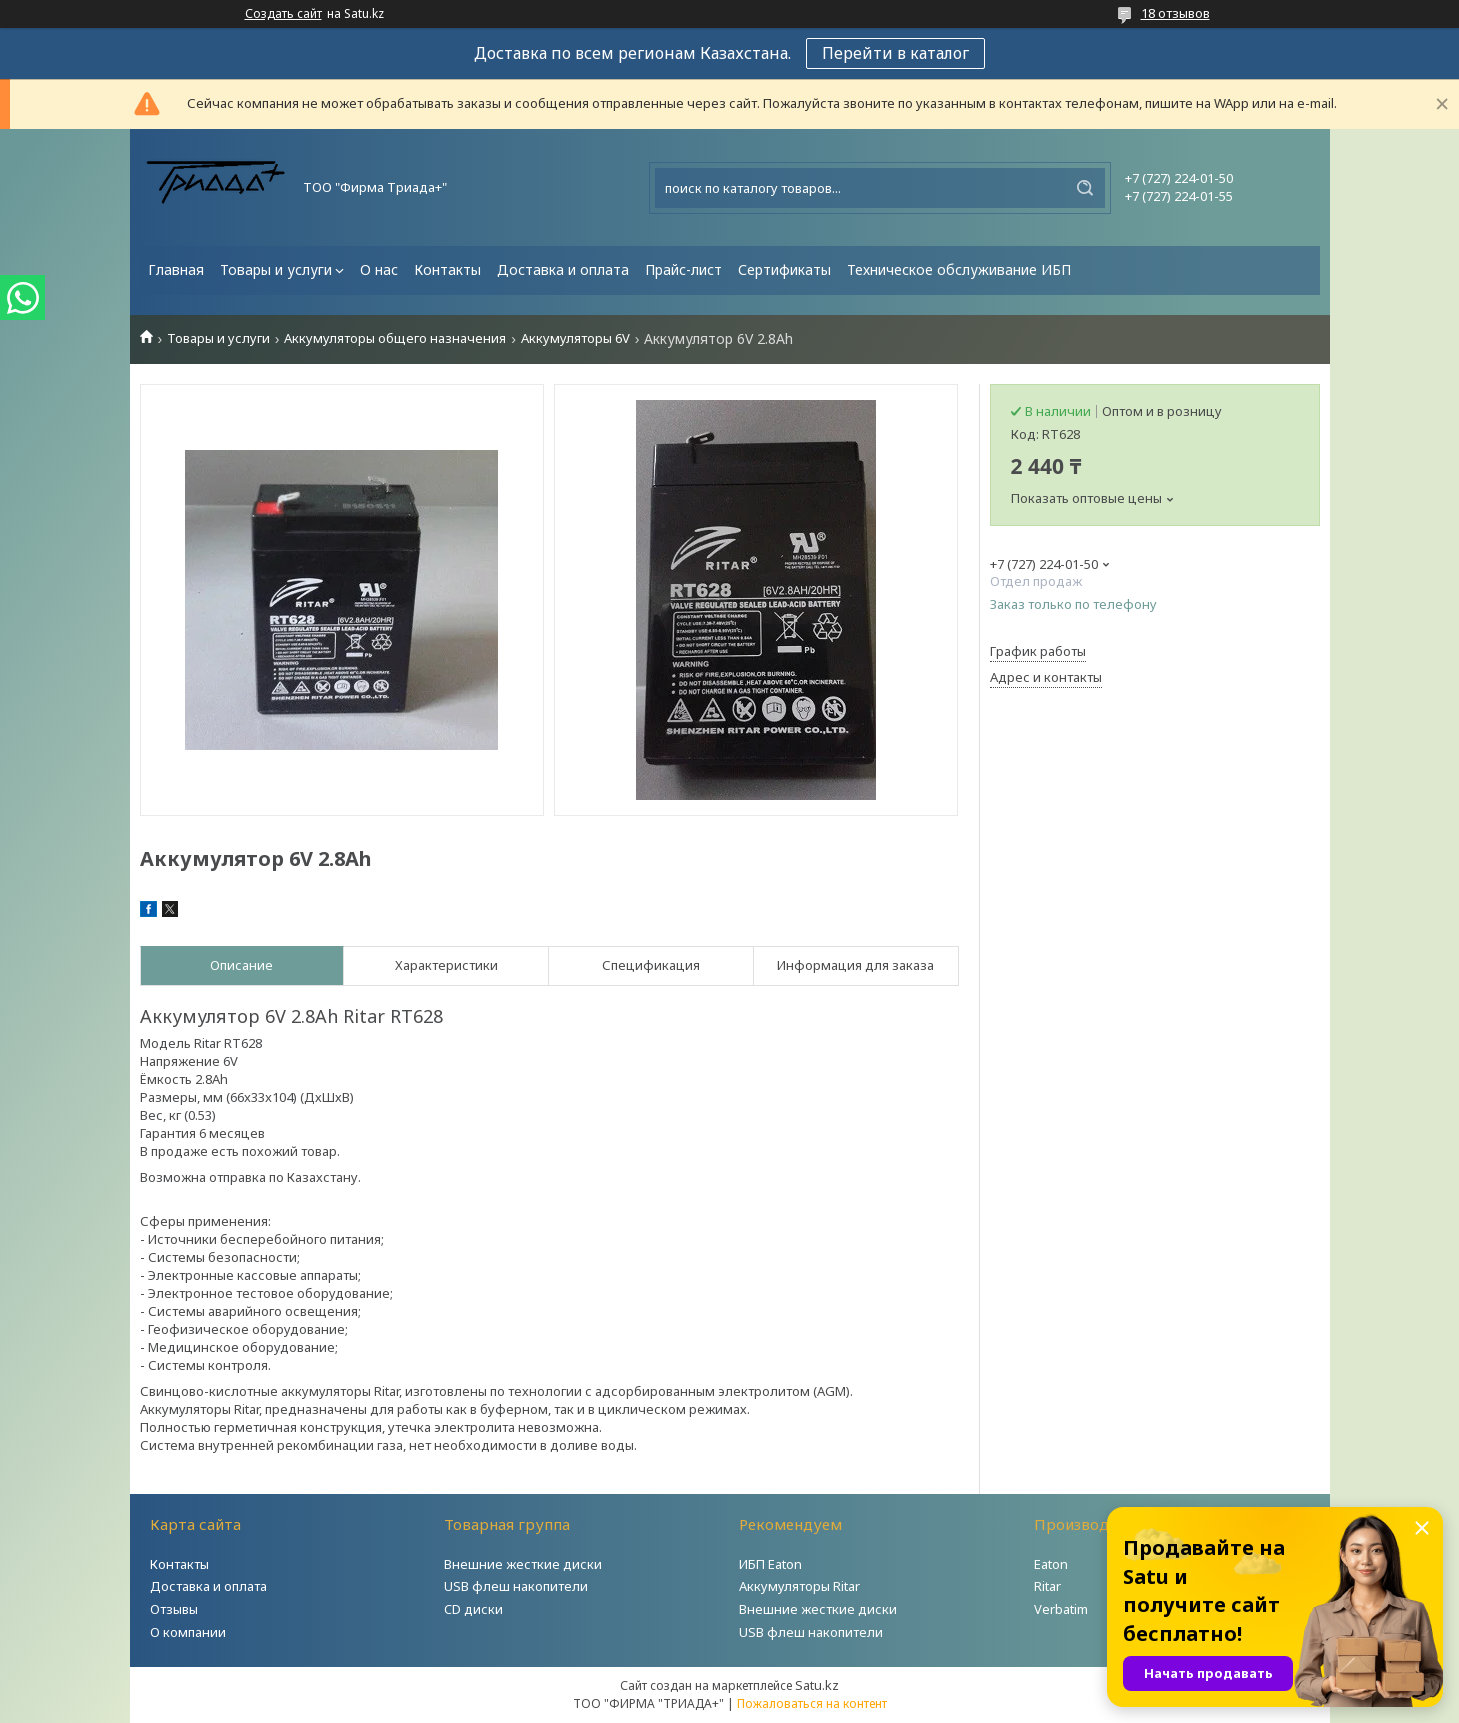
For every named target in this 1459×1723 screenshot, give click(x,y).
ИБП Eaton (770, 1564)
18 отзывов (1175, 13)
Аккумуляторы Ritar (799, 1586)
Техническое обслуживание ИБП (959, 269)
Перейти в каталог (895, 53)
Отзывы (174, 1609)
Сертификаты (784, 269)
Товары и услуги (276, 269)
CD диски (473, 1609)
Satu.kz (817, 1685)
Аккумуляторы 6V (575, 338)
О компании (188, 1632)
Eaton (1051, 1564)
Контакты (447, 269)
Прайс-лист (683, 269)
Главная (176, 269)
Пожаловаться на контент (812, 1703)
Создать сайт (283, 14)
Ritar (1047, 1586)
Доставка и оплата (563, 269)
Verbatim (1061, 1609)
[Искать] (1085, 188)
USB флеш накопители (516, 1586)
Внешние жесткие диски (523, 1564)
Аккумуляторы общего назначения (395, 338)
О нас (379, 269)
